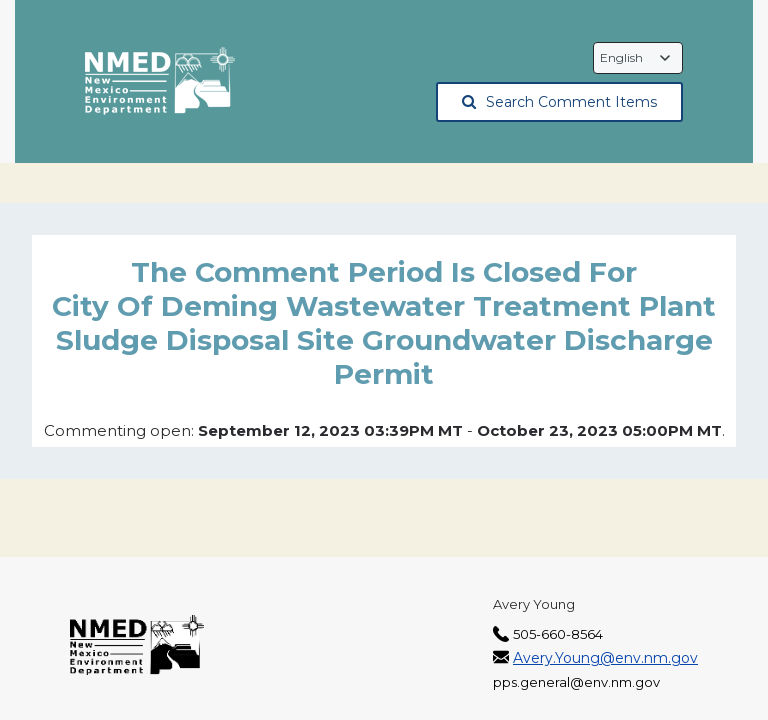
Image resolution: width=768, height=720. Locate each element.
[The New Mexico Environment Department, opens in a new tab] (160, 82)
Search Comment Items (559, 102)
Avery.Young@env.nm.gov (605, 658)
